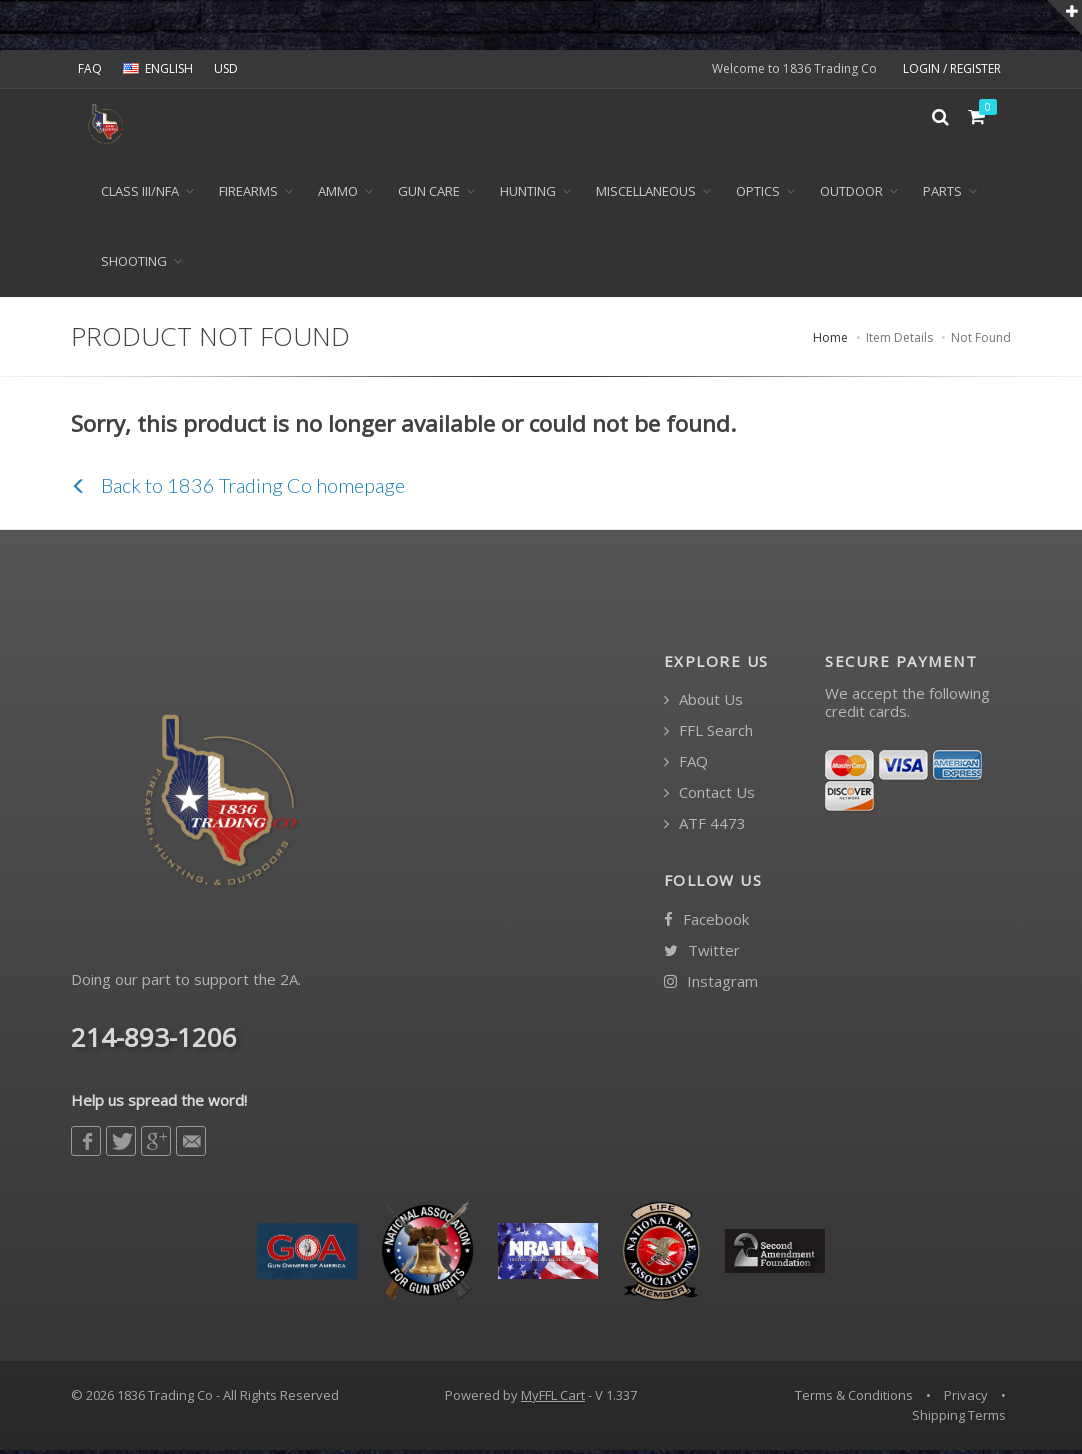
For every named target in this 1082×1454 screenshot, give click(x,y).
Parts (942, 194)
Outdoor (851, 194)
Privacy (966, 1399)
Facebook (706, 922)
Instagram (711, 984)
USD (226, 68)
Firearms (248, 194)
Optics (758, 194)
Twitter (702, 953)
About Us (703, 703)
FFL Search (708, 734)
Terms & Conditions (854, 1399)
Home (830, 341)
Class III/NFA (140, 194)
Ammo (338, 194)
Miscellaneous (646, 194)
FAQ (90, 68)
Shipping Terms (959, 1418)
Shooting (134, 264)
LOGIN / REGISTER (952, 68)
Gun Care (429, 194)
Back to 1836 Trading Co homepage (238, 489)
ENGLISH (158, 68)
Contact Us (709, 796)
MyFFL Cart (553, 1399)
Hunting (528, 194)
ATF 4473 (705, 827)
